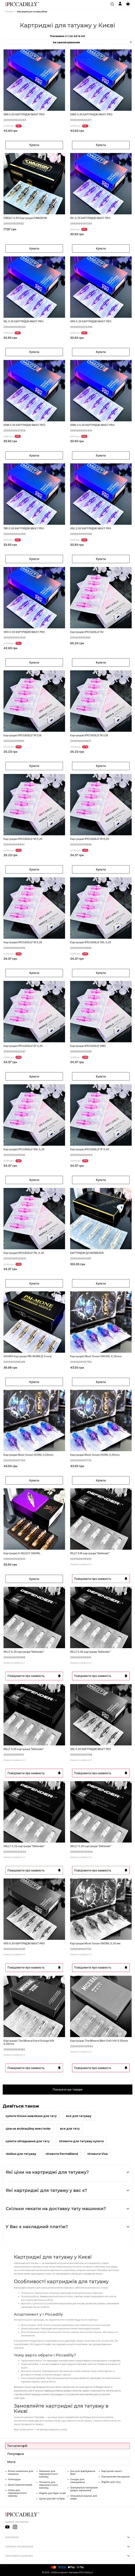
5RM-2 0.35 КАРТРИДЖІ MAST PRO (92, 425)
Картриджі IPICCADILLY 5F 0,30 (23, 1046)
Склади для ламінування (77, 2480)
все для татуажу (78, 2116)
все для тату (70, 2128)
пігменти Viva (97, 2154)
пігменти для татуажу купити (81, 2141)
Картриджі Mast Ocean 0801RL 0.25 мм (95, 1943)
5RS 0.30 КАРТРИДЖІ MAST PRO (24, 1943)
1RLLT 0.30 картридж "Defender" (90, 1651)
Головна (9, 12)
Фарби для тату (111, 2481)
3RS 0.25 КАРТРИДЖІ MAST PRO (90, 321)
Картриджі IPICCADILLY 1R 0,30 (89, 839)
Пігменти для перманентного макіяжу (48, 2485)
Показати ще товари (67, 2089)
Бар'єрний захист (111, 2471)
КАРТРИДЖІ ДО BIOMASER (87, 1253)
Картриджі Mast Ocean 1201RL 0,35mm (95, 1454)
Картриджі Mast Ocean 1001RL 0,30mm (28, 1454)
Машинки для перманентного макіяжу (48, 2474)
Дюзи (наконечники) (20, 2484)
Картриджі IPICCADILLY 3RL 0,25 (90, 942)
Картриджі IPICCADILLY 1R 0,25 (23, 839)
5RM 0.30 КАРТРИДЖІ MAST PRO (24, 425)
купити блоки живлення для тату (31, 2116)
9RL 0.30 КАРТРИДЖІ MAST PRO (90, 528)
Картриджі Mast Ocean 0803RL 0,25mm (96, 1356)
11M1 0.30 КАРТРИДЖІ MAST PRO (24, 114)
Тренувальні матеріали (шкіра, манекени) (84, 2489)
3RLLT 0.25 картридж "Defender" (24, 1846)
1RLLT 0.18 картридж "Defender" (90, 1553)
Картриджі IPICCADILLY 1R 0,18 (89, 735)
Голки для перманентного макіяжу (17, 2493)
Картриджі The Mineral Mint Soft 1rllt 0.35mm (99, 2040)
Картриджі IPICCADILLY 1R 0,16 (22, 735)
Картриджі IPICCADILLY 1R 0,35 (23, 942)
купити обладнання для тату (28, 2141)
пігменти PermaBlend (62, 2154)
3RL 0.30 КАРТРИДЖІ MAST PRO (90, 1749)
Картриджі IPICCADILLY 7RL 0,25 (24, 1253)
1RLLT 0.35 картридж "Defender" (24, 1749)
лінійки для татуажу (21, 2154)
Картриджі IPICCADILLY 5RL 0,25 (24, 1149)
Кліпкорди (14, 2479)
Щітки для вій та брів (52, 2498)
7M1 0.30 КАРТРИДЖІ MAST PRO (24, 528)
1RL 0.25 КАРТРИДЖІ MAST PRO (90, 218)
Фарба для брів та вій (52, 2493)
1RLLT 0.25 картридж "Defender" (24, 1651)
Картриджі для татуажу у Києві (32, 12)
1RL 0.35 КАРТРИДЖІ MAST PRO (23, 321)
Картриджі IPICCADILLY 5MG (88, 1046)
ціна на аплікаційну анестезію (28, 2128)
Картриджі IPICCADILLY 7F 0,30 (89, 1149)
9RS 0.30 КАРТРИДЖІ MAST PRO (24, 632)
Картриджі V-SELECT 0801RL (22, 1553)
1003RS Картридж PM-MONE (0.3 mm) (28, 1356)
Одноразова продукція (115, 2476)
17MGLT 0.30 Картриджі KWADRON (25, 218)
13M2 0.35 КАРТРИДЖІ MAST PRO (91, 114)
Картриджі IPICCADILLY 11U (87, 632)
